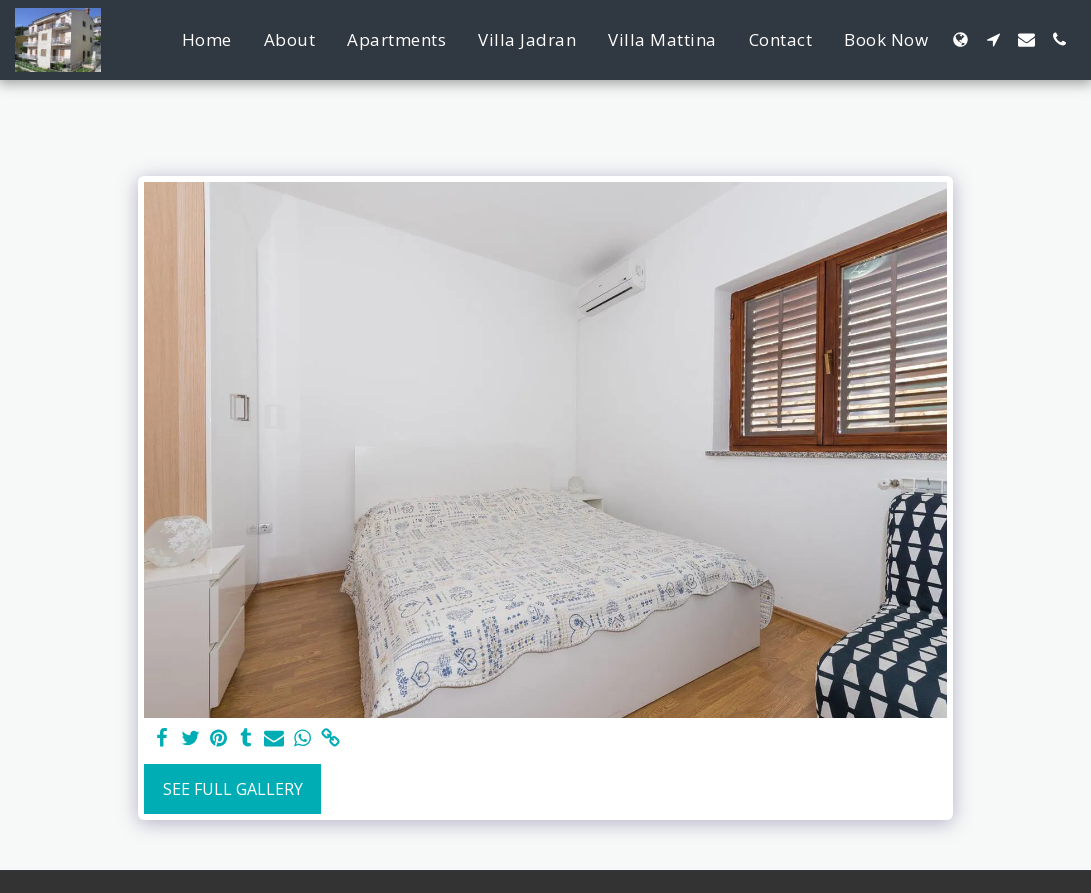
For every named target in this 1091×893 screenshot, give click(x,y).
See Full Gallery (233, 789)
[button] (993, 39)
